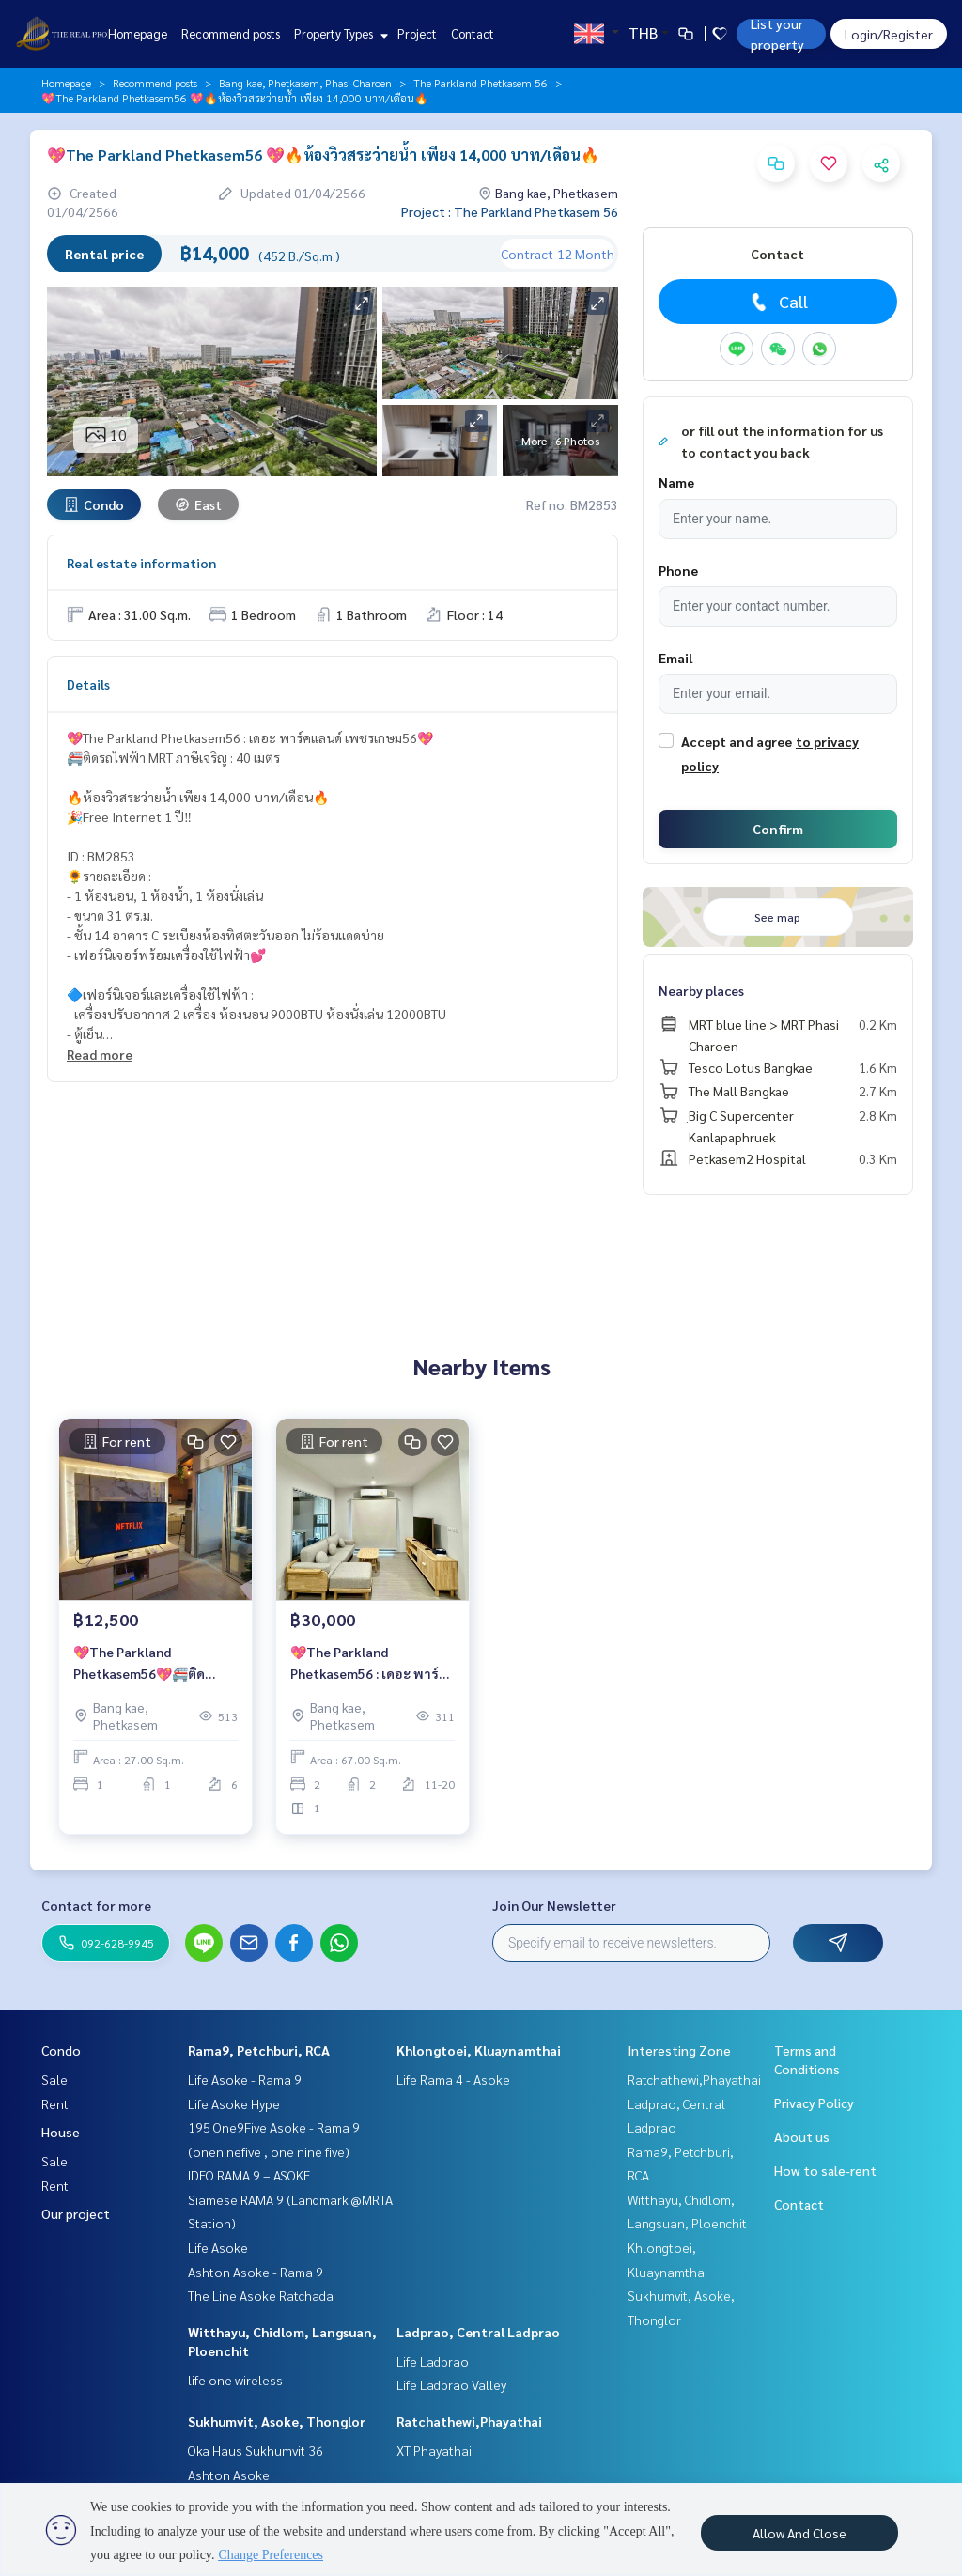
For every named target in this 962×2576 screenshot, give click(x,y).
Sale (54, 2079)
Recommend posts (230, 33)
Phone (678, 570)
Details (88, 683)
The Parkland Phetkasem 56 (480, 82)
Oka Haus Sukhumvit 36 (255, 2450)
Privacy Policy (814, 2102)
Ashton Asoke (229, 2474)
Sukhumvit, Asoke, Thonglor (276, 2421)
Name (676, 481)
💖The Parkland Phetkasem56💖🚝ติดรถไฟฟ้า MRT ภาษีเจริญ (142, 1663)
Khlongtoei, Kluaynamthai (478, 2049)
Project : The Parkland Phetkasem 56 (509, 211)
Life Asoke (218, 2247)
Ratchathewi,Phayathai (469, 2421)
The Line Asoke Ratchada (261, 2295)
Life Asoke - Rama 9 (245, 2079)
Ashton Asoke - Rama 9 (255, 2271)
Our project (75, 2213)
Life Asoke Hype (234, 2103)
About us (802, 2136)
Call (777, 301)
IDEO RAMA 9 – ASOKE (249, 2174)
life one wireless (235, 2379)
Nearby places (701, 990)
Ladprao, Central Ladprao (478, 2331)
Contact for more (96, 1905)
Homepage (137, 33)
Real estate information (141, 562)
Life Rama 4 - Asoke (453, 2079)
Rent (55, 2103)
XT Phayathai (434, 2450)
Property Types (338, 33)
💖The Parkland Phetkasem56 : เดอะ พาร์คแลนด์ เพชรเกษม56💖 (368, 1663)
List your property (777, 34)
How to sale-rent (825, 2170)
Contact (472, 33)
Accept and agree (736, 741)
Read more (99, 1054)
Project (417, 33)
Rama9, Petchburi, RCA (259, 2049)
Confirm (778, 828)
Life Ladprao (432, 2360)
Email (675, 657)
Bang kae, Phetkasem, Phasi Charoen (305, 82)
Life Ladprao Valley (451, 2384)
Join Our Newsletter (554, 1905)
